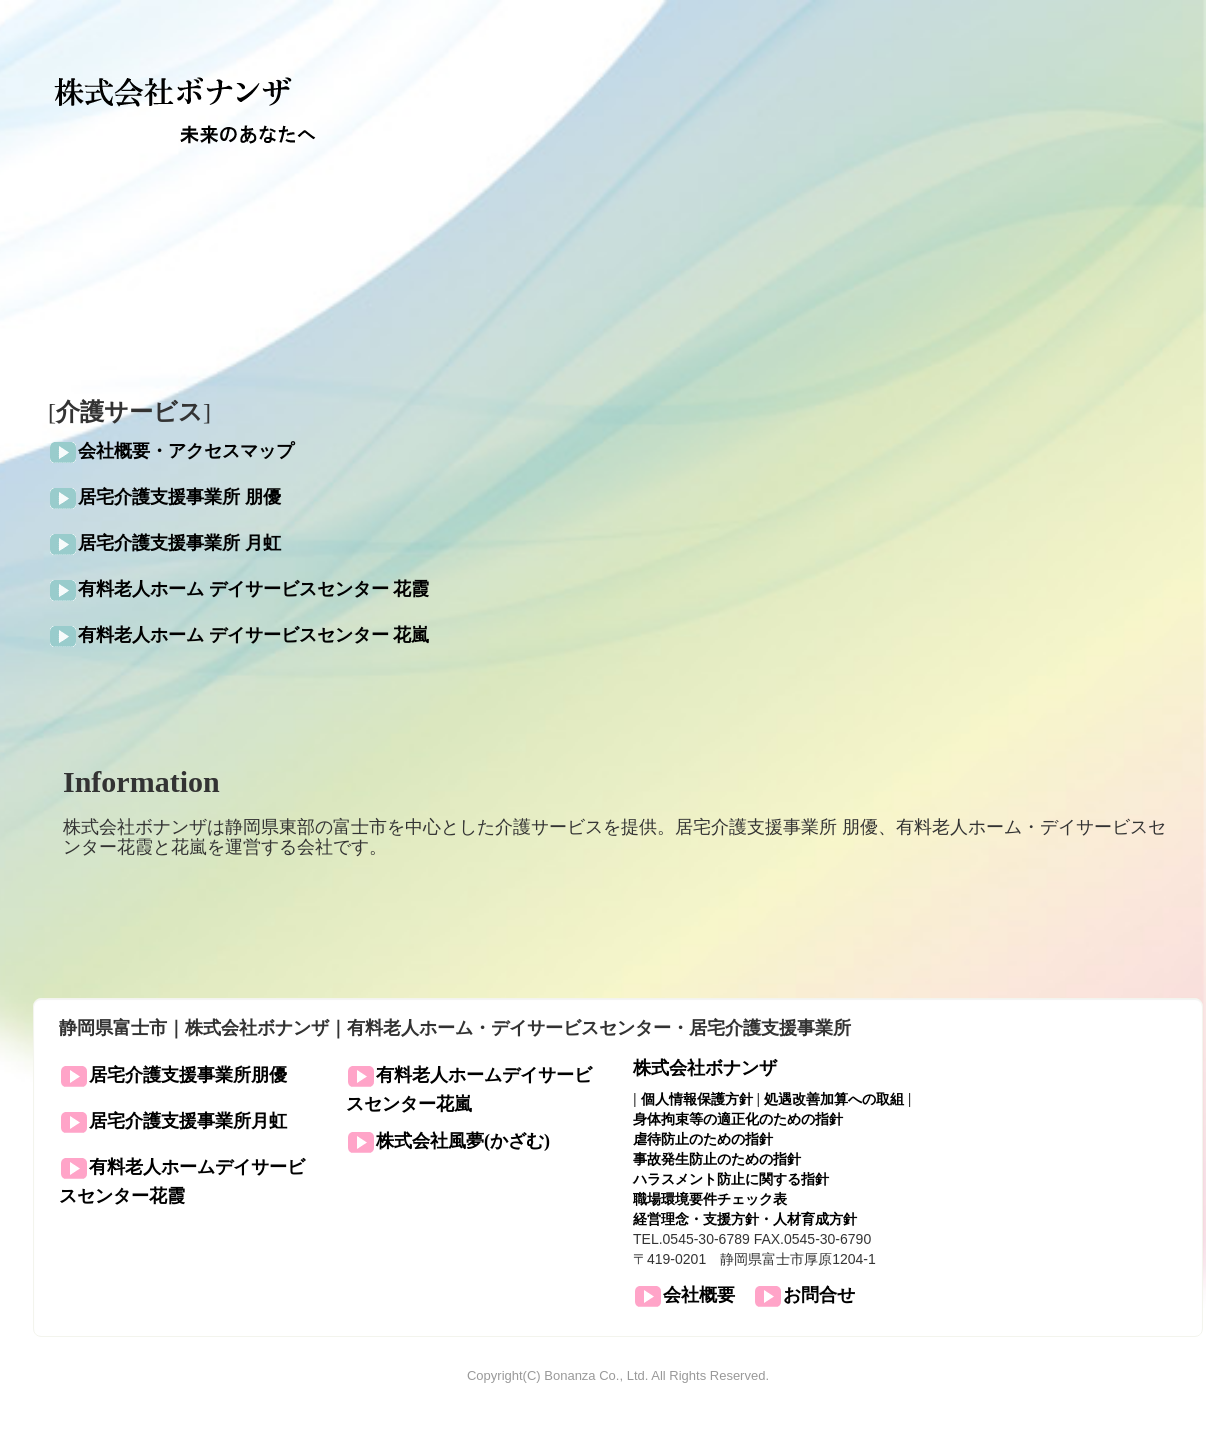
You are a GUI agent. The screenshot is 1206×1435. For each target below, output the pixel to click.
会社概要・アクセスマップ (186, 452)
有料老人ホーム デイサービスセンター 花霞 (253, 590)
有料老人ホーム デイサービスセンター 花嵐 (253, 636)
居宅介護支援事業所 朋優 (179, 498)
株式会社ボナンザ (705, 1068)
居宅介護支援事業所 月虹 (179, 544)
